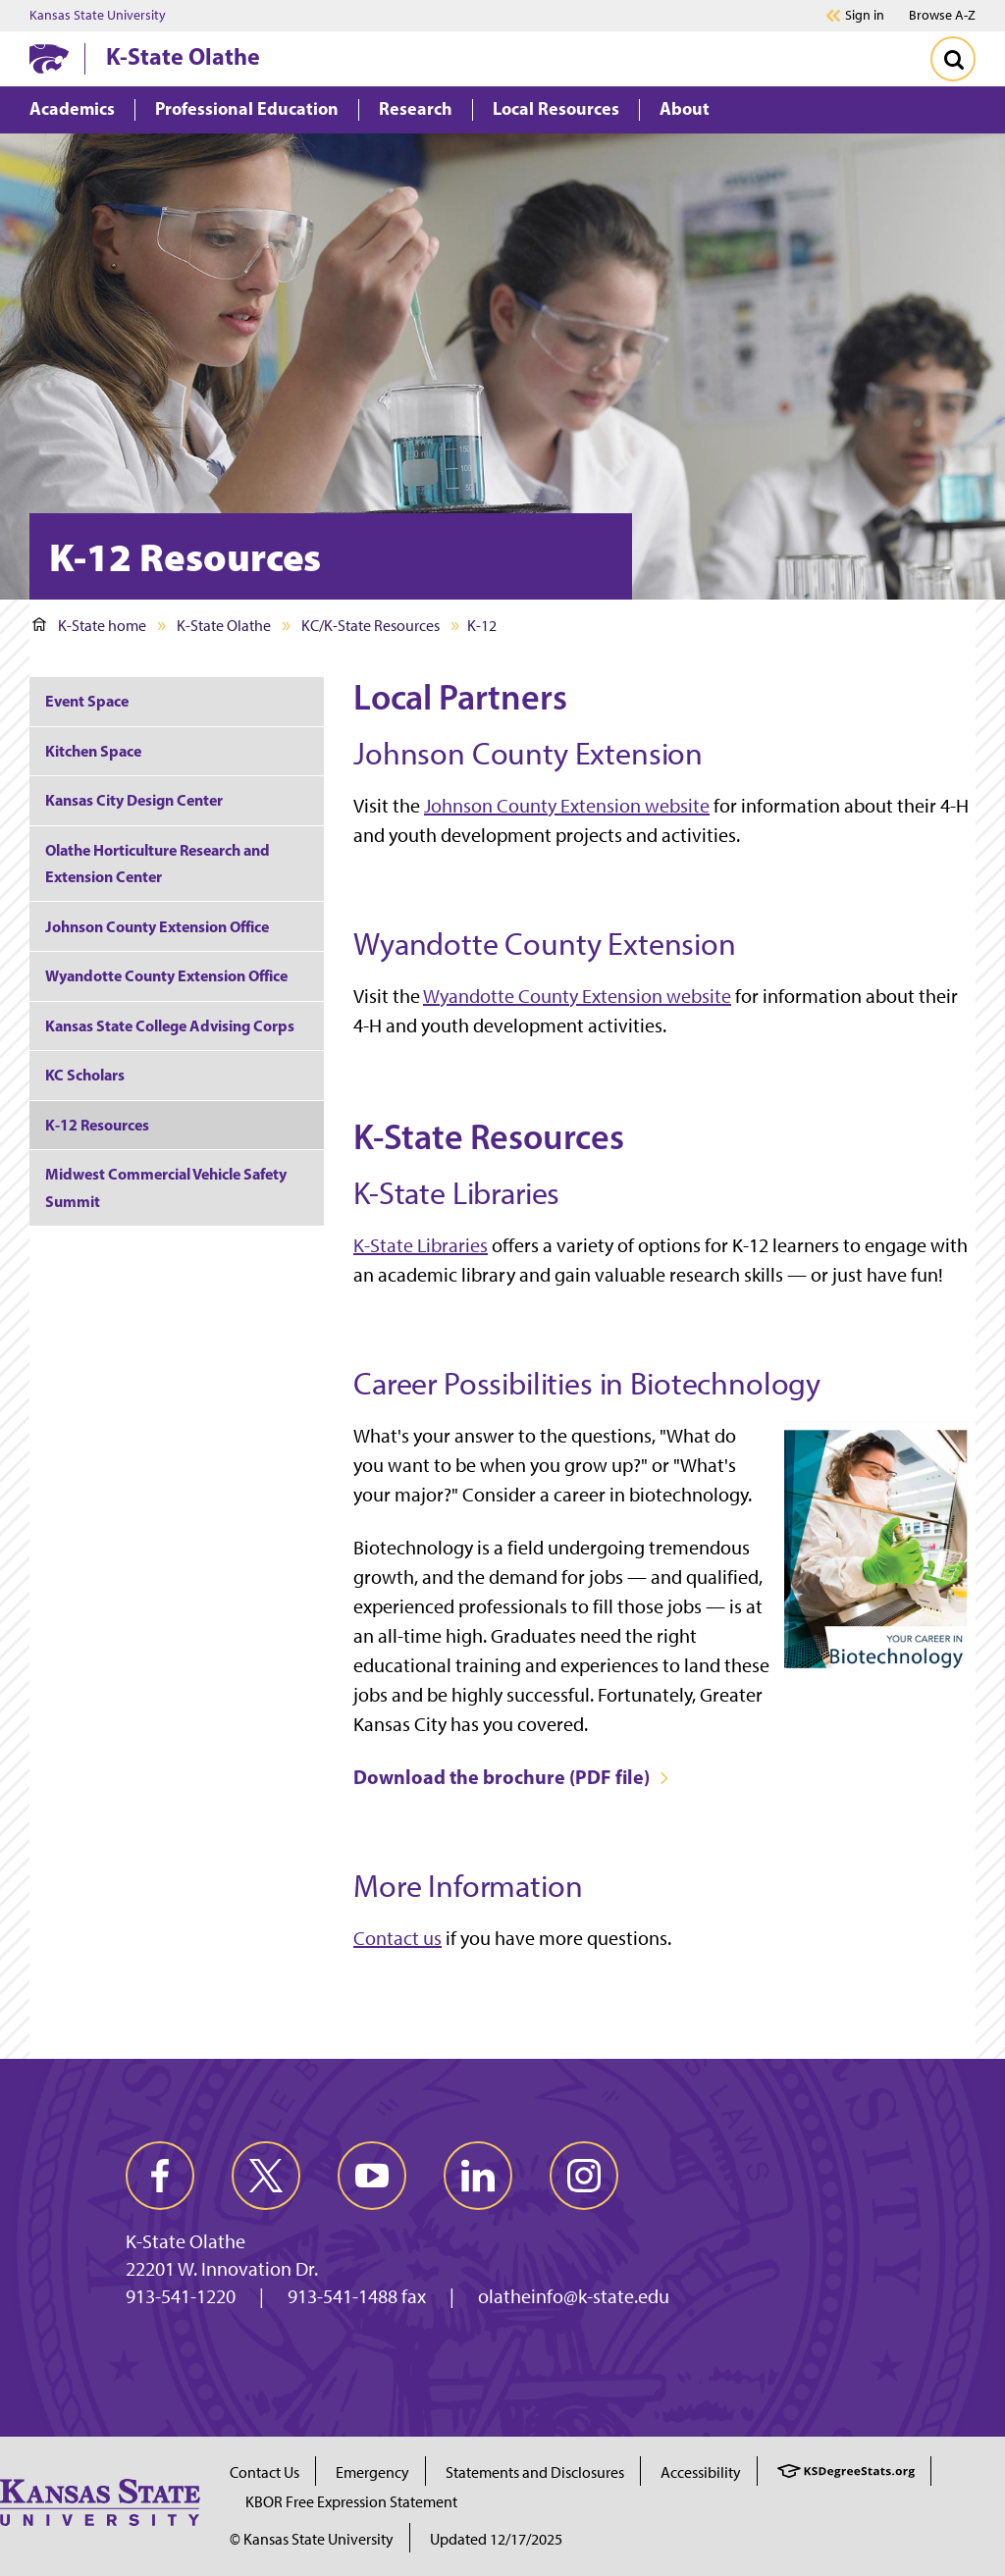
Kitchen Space (93, 751)
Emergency (372, 2472)
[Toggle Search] (953, 58)
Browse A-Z (942, 15)
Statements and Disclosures (535, 2472)
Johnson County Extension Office (157, 926)
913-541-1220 (181, 2296)
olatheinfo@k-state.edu (573, 2296)
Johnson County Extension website (567, 805)
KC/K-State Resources (370, 625)
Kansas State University (97, 16)
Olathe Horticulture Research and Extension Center (157, 863)
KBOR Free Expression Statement (351, 2502)
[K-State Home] (49, 58)
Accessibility (701, 2472)
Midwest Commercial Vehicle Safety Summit (166, 1187)
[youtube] (372, 2175)
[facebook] (160, 2175)
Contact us (397, 1938)
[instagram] (584, 2175)
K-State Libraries (420, 1245)
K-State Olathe (183, 56)
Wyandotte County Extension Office (166, 975)
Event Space (87, 700)
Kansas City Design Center (134, 800)
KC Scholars (85, 1074)
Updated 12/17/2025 (496, 2539)
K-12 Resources (97, 1124)
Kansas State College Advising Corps (169, 1025)
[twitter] (266, 2175)
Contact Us (264, 2472)
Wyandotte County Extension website (577, 996)
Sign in (864, 16)
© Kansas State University (312, 2539)
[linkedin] (478, 2175)
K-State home (89, 625)
